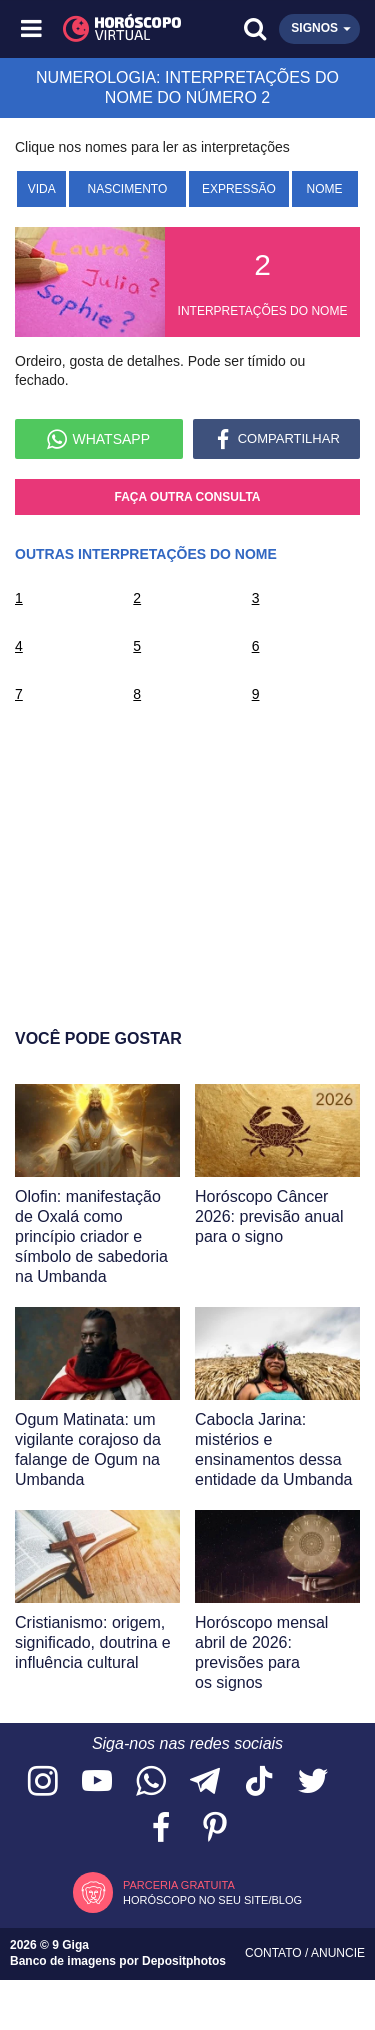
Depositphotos (184, 1961)
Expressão (239, 189)
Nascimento (128, 189)
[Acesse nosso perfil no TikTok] (259, 1782)
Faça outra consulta (188, 497)
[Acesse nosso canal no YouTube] (97, 1782)
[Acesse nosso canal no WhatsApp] (151, 1782)
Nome (325, 189)
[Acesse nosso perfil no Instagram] (43, 1782)
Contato (275, 1953)
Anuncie (338, 1953)
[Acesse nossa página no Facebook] (161, 1828)
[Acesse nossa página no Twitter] (313, 1782)
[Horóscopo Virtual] (111, 29)
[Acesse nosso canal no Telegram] (205, 1782)
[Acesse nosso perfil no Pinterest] (215, 1828)
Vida (42, 189)
